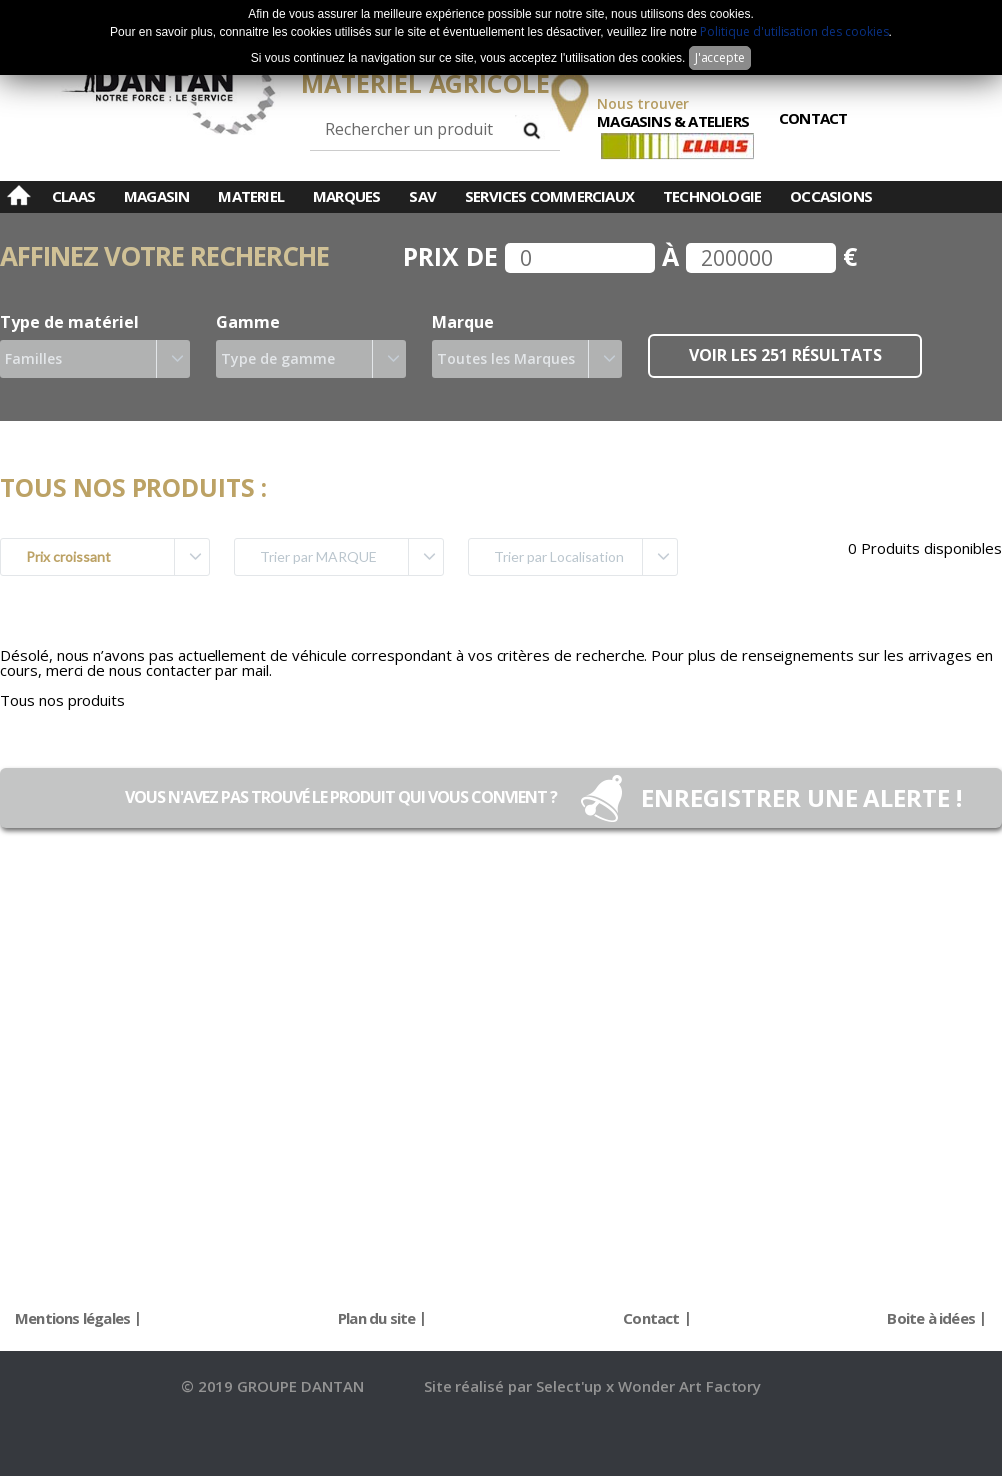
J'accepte (720, 57)
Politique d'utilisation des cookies (794, 31)
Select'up (571, 1386)
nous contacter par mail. (190, 670)
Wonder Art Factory (689, 1386)
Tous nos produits (62, 700)
